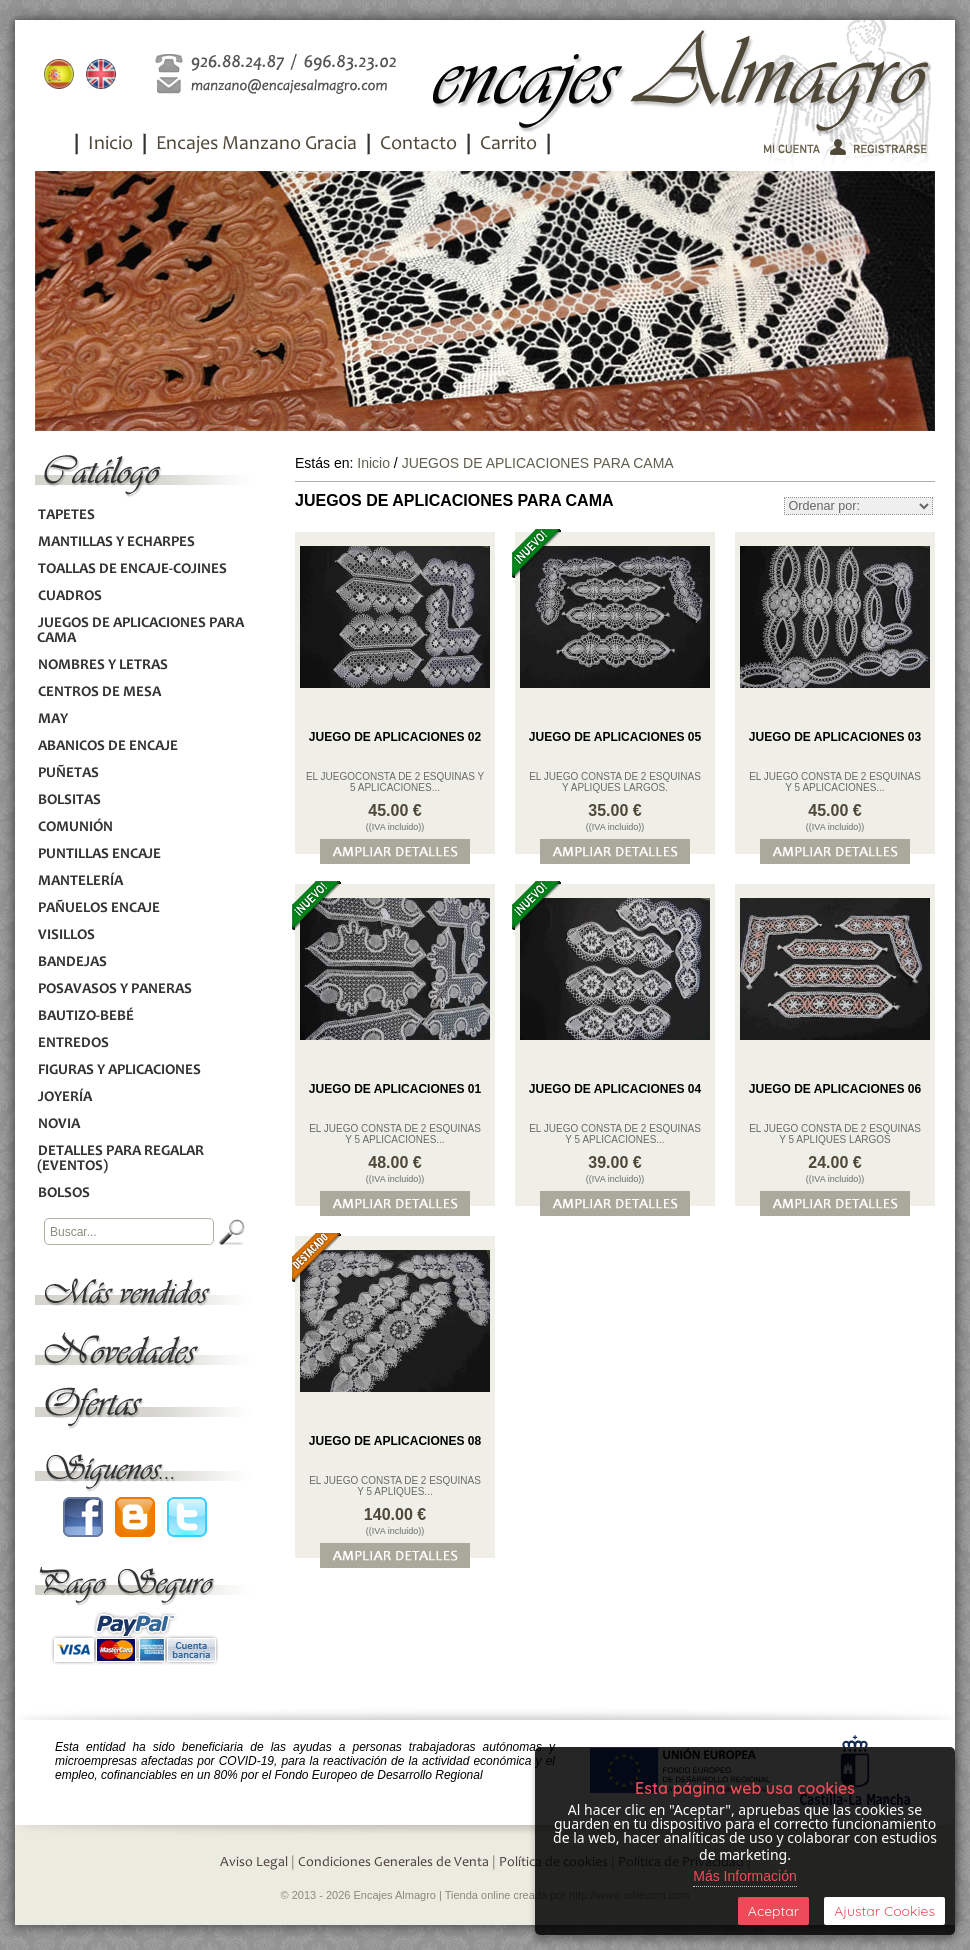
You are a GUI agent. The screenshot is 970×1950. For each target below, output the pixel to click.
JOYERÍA (64, 1097)
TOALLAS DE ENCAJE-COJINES (132, 569)
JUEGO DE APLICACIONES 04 (615, 1089)
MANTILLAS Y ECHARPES (116, 542)
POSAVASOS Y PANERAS (114, 989)
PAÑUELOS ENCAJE (98, 908)
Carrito (508, 145)
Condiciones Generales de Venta (393, 1863)
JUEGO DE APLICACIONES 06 (835, 1089)
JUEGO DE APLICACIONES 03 (835, 737)
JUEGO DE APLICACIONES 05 (615, 737)
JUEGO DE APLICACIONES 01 (395, 1089)
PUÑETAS (68, 773)
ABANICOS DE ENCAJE (107, 746)
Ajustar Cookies (884, 1911)
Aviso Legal (254, 1863)
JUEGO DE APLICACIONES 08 (395, 1441)
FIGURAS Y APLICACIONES (119, 1070)
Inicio (110, 145)
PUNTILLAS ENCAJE (99, 854)
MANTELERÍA (80, 881)
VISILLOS (66, 935)
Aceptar (773, 1911)
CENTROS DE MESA (99, 692)
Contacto (418, 145)
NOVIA (58, 1124)
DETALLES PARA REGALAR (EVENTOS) (120, 1159)
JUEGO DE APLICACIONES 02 (395, 737)
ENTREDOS (73, 1043)
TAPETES (66, 515)
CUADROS (69, 596)
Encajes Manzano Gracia (256, 145)
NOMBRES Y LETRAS (102, 665)
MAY (52, 719)
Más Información (744, 1876)
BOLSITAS (69, 800)
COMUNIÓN (75, 827)
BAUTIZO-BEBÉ (85, 1016)
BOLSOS (63, 1193)
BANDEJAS (72, 962)
